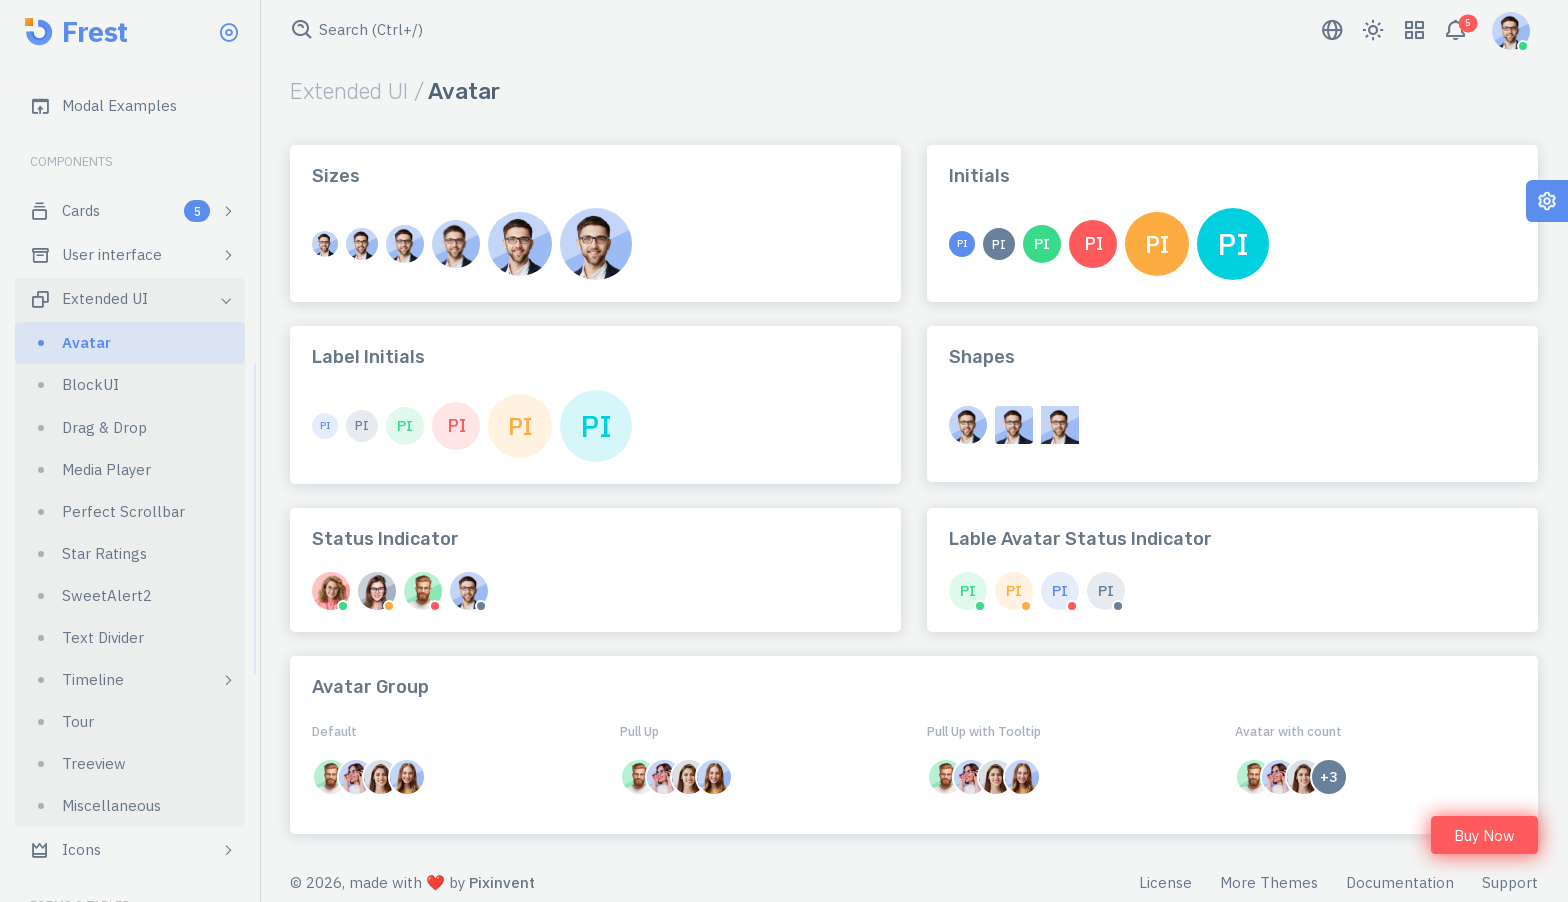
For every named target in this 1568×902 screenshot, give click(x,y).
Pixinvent (502, 882)
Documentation (1400, 882)
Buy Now (1484, 835)
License (1165, 882)
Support (1510, 882)
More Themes (1269, 882)
